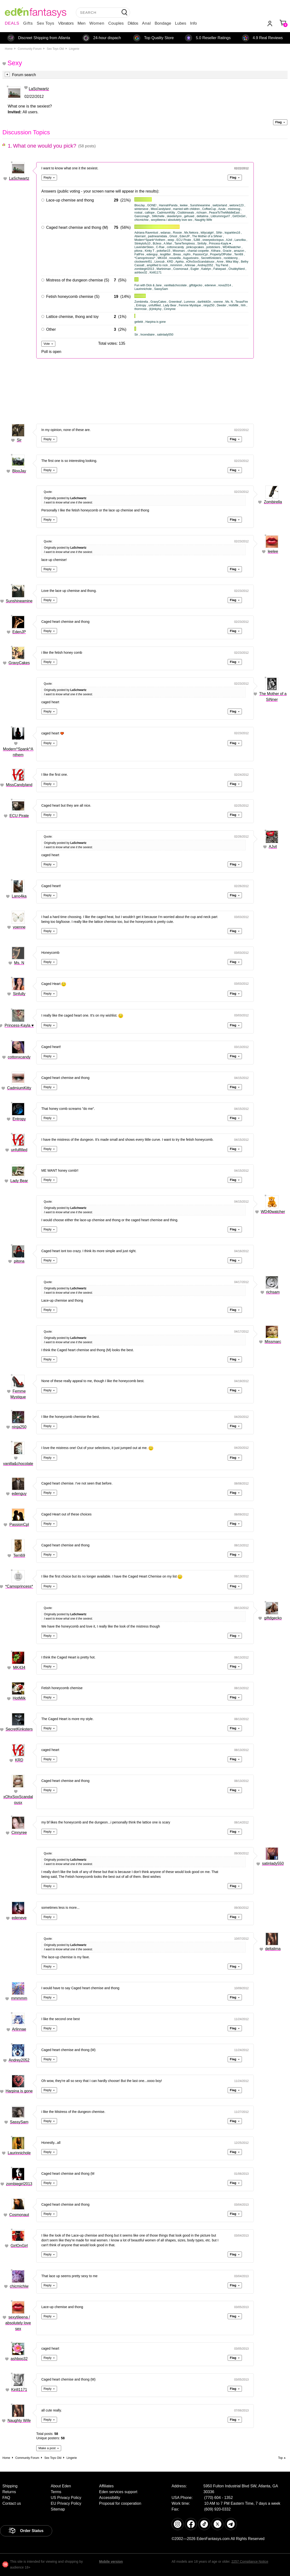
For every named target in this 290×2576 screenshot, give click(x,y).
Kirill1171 (19, 2390)
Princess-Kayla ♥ (19, 1025)
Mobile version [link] (111, 2561)
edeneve (19, 1918)
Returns (9, 2492)
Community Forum (30, 48)
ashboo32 (19, 2359)
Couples (116, 23)
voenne (19, 927)
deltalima (273, 1949)
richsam (273, 1292)
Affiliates (106, 2486)
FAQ (6, 2498)
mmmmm (19, 1998)
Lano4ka (19, 896)
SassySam (19, 2122)
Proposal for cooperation (120, 2503)
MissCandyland (19, 785)
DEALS (12, 23)
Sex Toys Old (55, 48)
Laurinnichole (19, 2153)
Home (9, 48)
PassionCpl (19, 1524)
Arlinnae (19, 2029)
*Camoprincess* (19, 1586)
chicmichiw (19, 2286)
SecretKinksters (19, 1729)
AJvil (273, 847)
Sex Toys (45, 23)
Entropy (19, 1119)
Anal (146, 23)
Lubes (180, 23)
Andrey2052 (19, 2060)
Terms (56, 2492)
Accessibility (109, 2498)
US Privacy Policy (66, 2498)
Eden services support (118, 2492)
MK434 (19, 1667)
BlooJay (19, 471)
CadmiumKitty (19, 1088)
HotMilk (19, 1698)
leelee (273, 551)
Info (193, 23)
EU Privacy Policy (66, 2503)
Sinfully (19, 994)
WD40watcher (273, 1212)
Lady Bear (19, 1181)
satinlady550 (273, 1863)
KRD (19, 1760)
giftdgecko (273, 1618)
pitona (19, 1261)
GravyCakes (19, 663)
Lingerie (74, 48)
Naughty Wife (19, 2420)
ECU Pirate (19, 816)
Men (82, 23)
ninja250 (19, 1427)
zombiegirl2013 (19, 2184)
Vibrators (66, 23)
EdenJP (19, 632)
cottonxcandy (19, 1057)
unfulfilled (19, 1150)
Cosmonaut (19, 2215)
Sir (19, 440)
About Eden (61, 2486)
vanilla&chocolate (18, 1464)
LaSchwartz (39, 89)
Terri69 (19, 1555)
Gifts (28, 23)
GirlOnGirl (19, 2246)
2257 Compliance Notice (249, 2561)
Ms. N (19, 963)
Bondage (163, 23)
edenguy (19, 1494)
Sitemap (58, 2509)
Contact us (11, 2503)
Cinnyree (19, 1832)
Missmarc (273, 1342)
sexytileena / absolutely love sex (18, 2323)
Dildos (133, 23)
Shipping (9, 2486)
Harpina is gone (19, 2091)
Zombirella (273, 502)
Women (96, 23)
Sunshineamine (19, 601)
